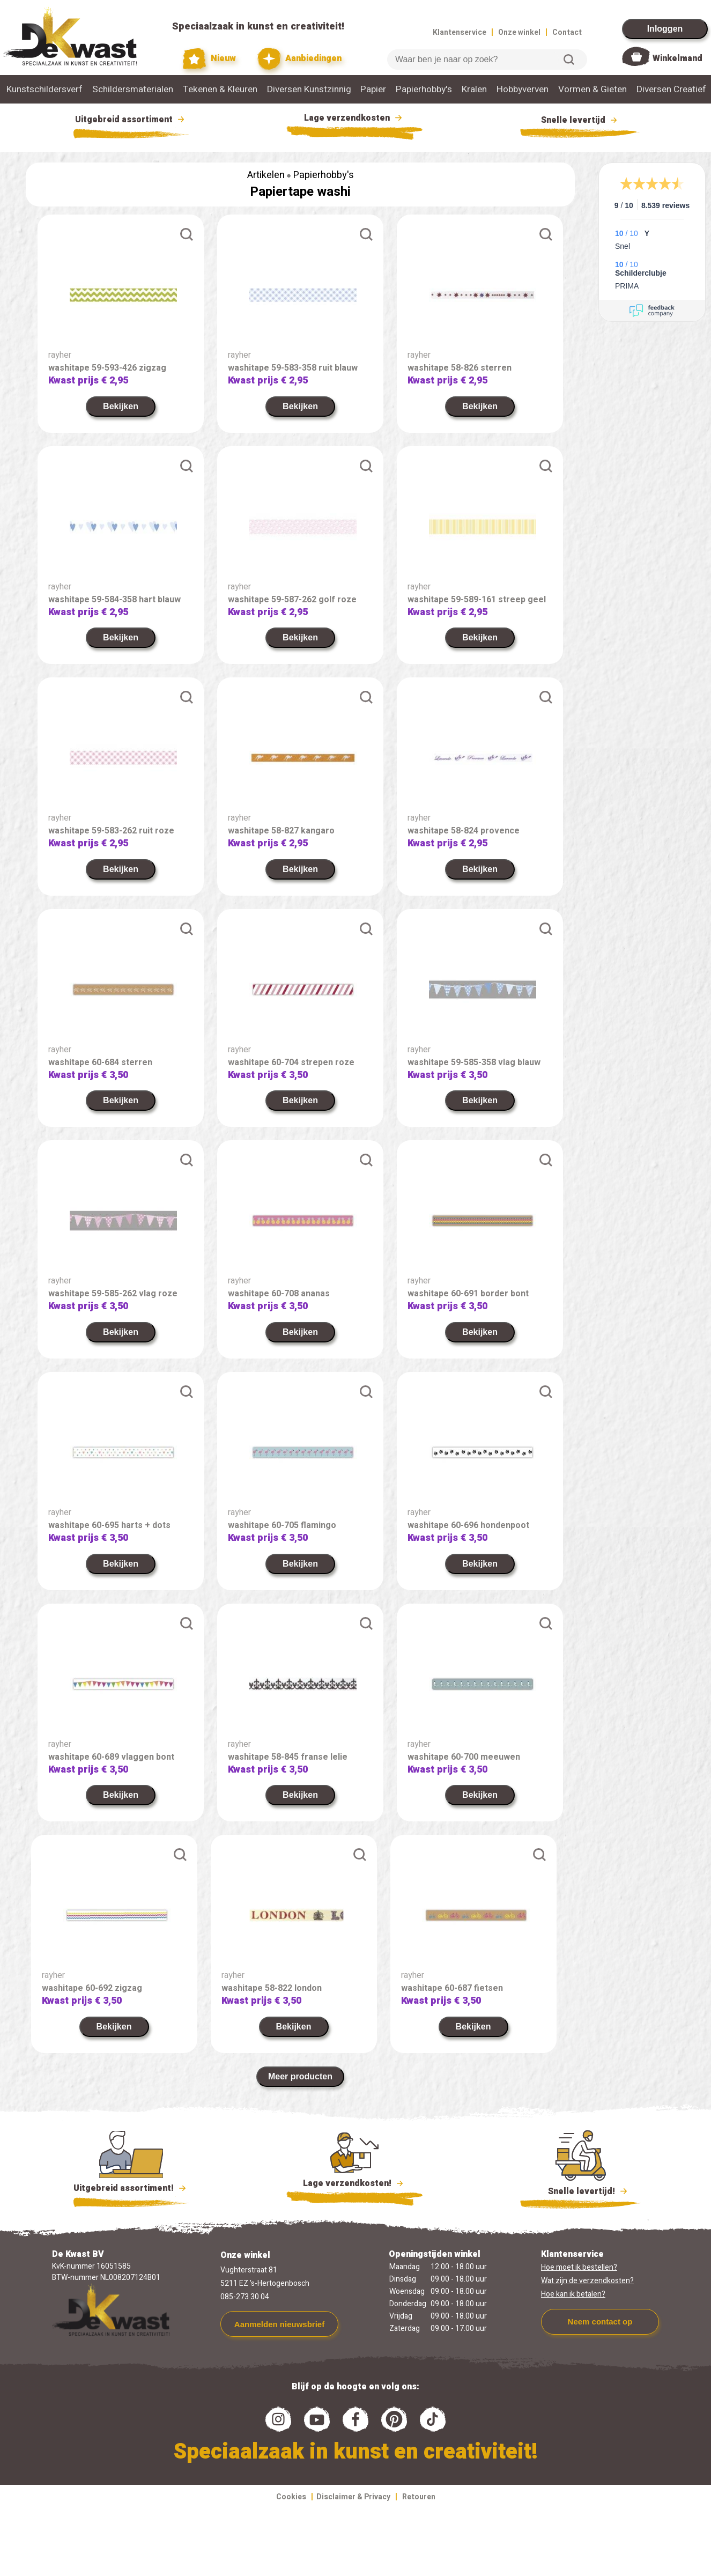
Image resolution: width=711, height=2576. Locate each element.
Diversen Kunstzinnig (309, 89)
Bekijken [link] (120, 406)
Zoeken (569, 59)
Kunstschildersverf (44, 89)
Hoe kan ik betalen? (573, 2294)
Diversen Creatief (671, 89)
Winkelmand (677, 58)
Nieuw (209, 58)
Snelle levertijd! (580, 2190)
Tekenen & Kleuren (220, 89)
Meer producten (300, 2076)
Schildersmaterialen (132, 89)
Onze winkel (519, 32)
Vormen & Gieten (592, 89)
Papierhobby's (424, 89)
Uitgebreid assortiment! (131, 2188)
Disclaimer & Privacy (353, 2497)
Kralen (474, 89)
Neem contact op (600, 2321)
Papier (373, 89)
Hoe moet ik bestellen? (579, 2267)
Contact (567, 32)
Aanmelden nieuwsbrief (279, 2324)
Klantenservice (459, 32)
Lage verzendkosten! (354, 2185)
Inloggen (665, 28)
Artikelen (266, 175)
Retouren (418, 2497)
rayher (59, 355)
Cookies (291, 2497)
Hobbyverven (523, 89)
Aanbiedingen (299, 59)
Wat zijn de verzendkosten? (587, 2280)
